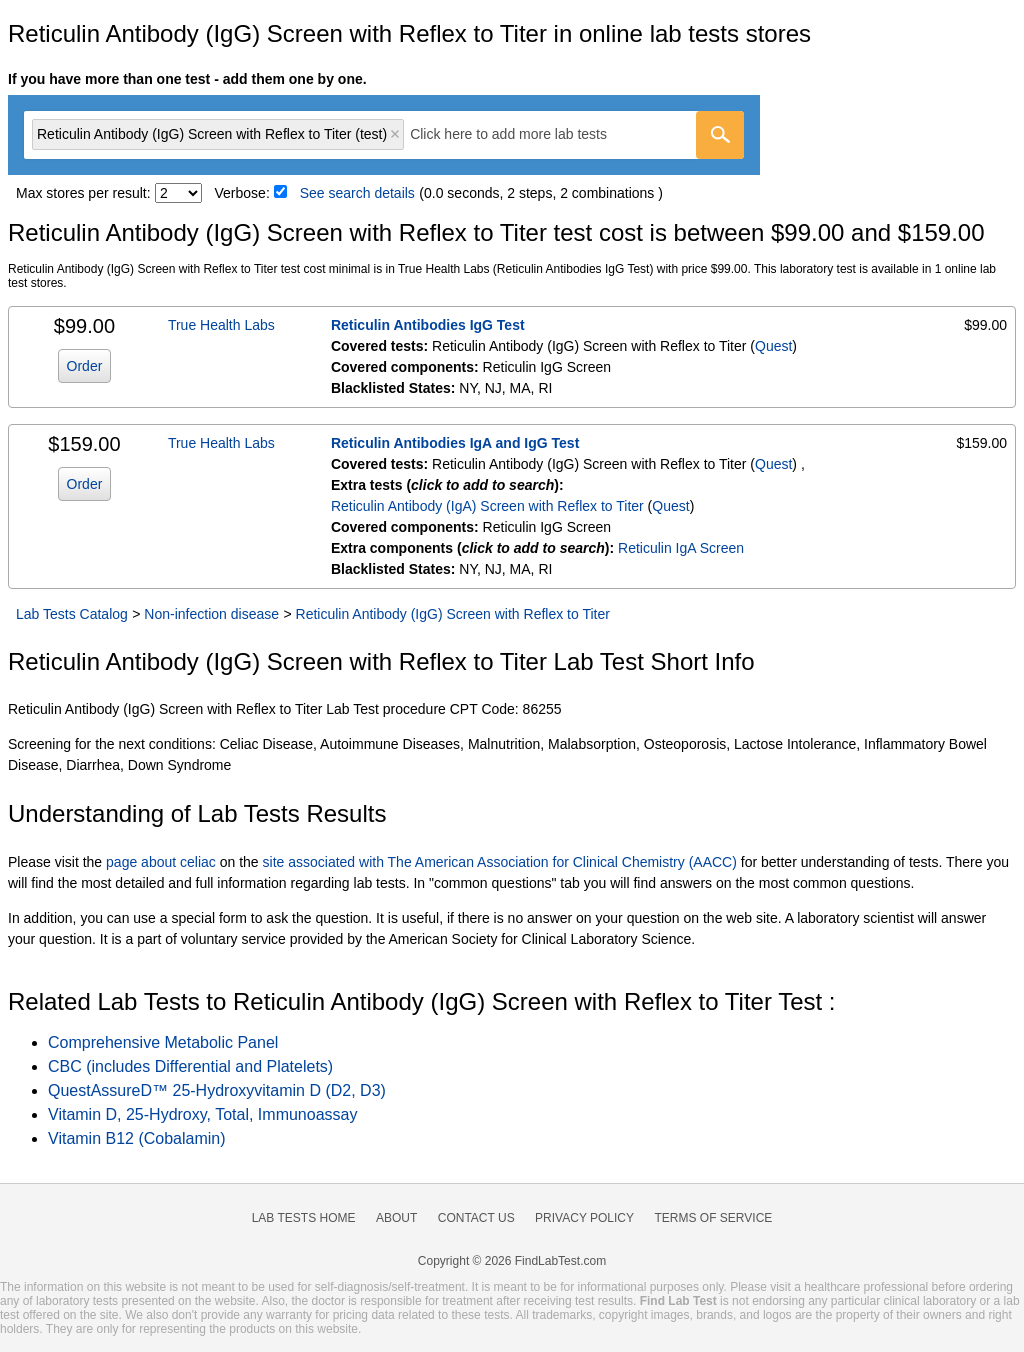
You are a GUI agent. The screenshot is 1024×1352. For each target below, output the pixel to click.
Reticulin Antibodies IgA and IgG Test (455, 443)
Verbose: (242, 193)
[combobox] (384, 135)
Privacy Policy (584, 1218)
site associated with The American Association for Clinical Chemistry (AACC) (500, 862)
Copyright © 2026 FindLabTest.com (512, 1261)
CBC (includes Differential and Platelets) (190, 1066)
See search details (357, 193)
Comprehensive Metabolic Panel (163, 1042)
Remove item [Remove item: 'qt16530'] (395, 134)
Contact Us (476, 1218)
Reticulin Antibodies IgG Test (428, 325)
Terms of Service (714, 1218)
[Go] (720, 135)
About (396, 1218)
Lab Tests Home (304, 1218)
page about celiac (161, 862)
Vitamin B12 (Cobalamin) (137, 1138)
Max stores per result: (83, 193)
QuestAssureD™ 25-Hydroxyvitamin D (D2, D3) (217, 1090)
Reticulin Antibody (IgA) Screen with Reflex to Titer (487, 506)
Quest (773, 346)
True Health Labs (221, 325)
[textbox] (522, 134)
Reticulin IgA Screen (681, 548)
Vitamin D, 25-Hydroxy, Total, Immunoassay (202, 1114)
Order (85, 366)
